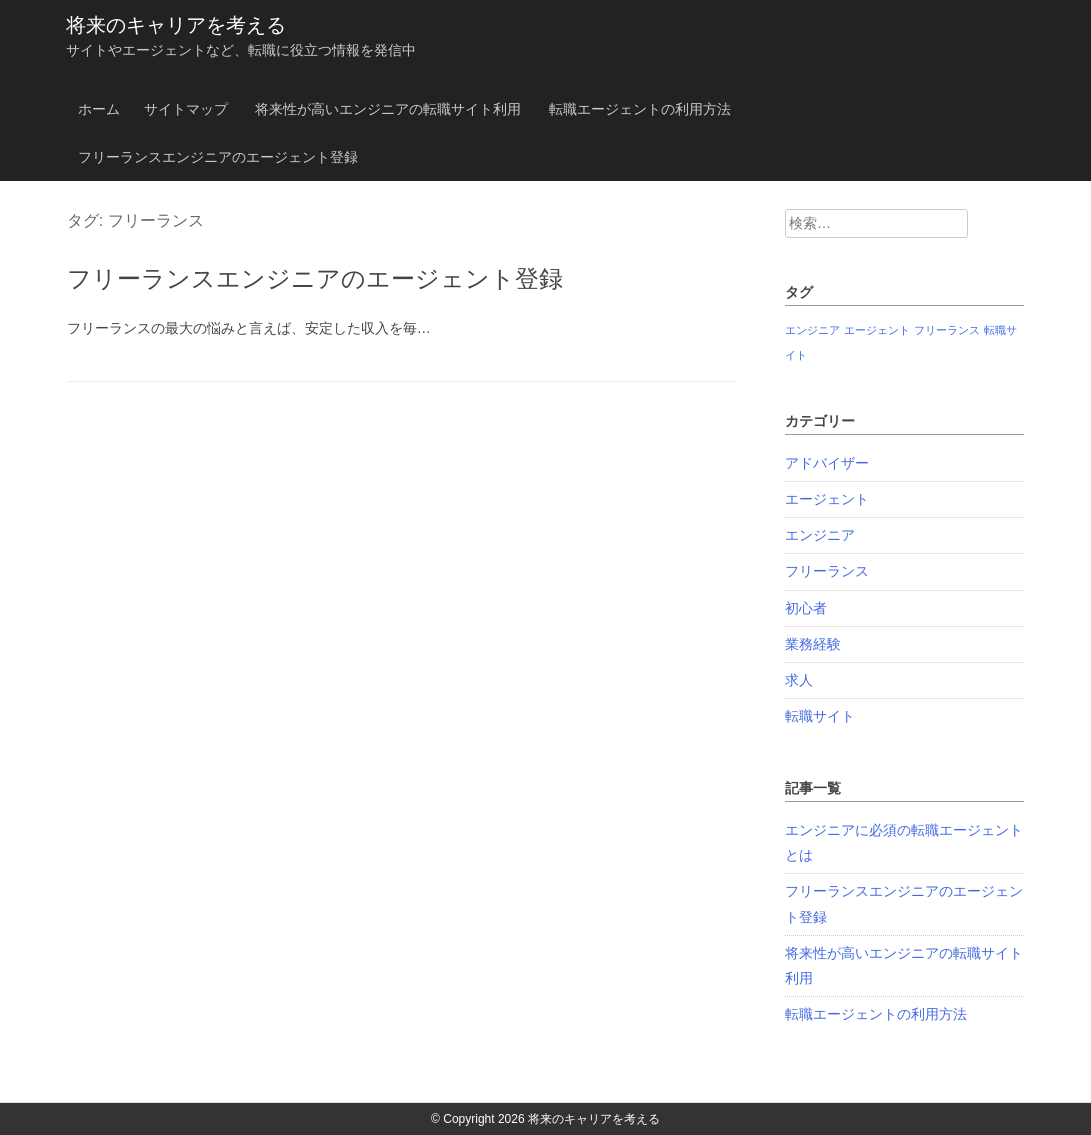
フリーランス (827, 571)
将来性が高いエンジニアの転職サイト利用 (388, 109)
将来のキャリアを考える (176, 25)
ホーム (99, 109)
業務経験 (813, 644)
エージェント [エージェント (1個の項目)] (877, 330)
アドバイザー (827, 463)
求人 (799, 680)
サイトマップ (186, 109)
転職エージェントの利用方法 (640, 109)
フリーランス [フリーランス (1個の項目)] (947, 330)
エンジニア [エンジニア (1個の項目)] (812, 330)
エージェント (827, 499)
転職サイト (820, 716)
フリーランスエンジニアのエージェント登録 (218, 157)
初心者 (806, 608)
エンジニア (820, 535)
